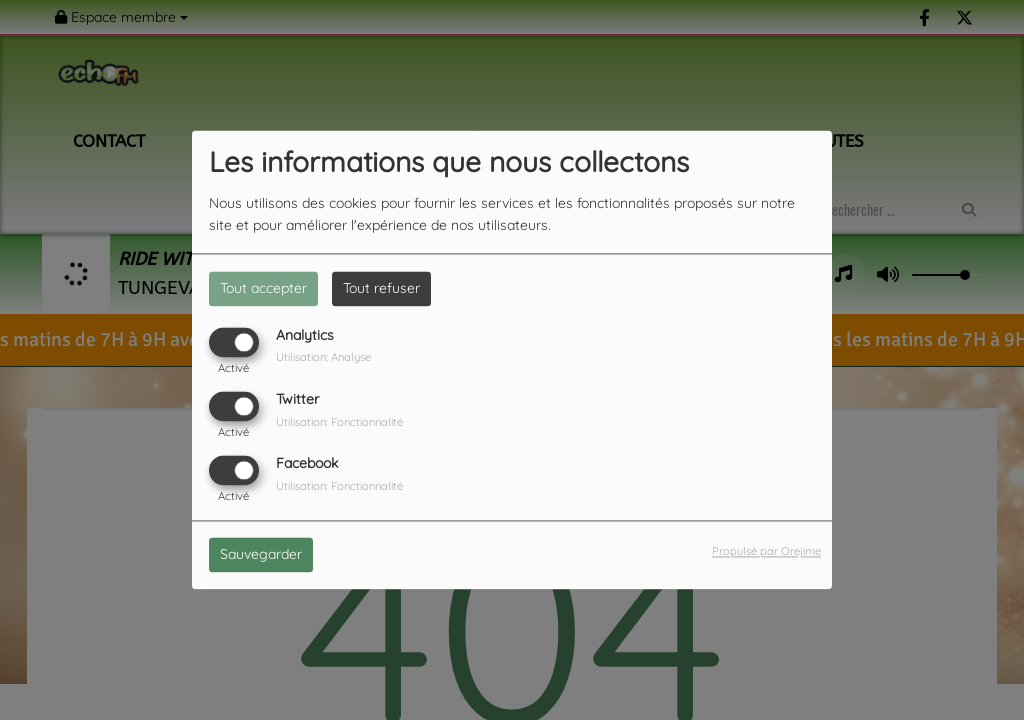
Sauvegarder (261, 555)
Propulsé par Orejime (766, 552)
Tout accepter (263, 288)
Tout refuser (381, 288)
